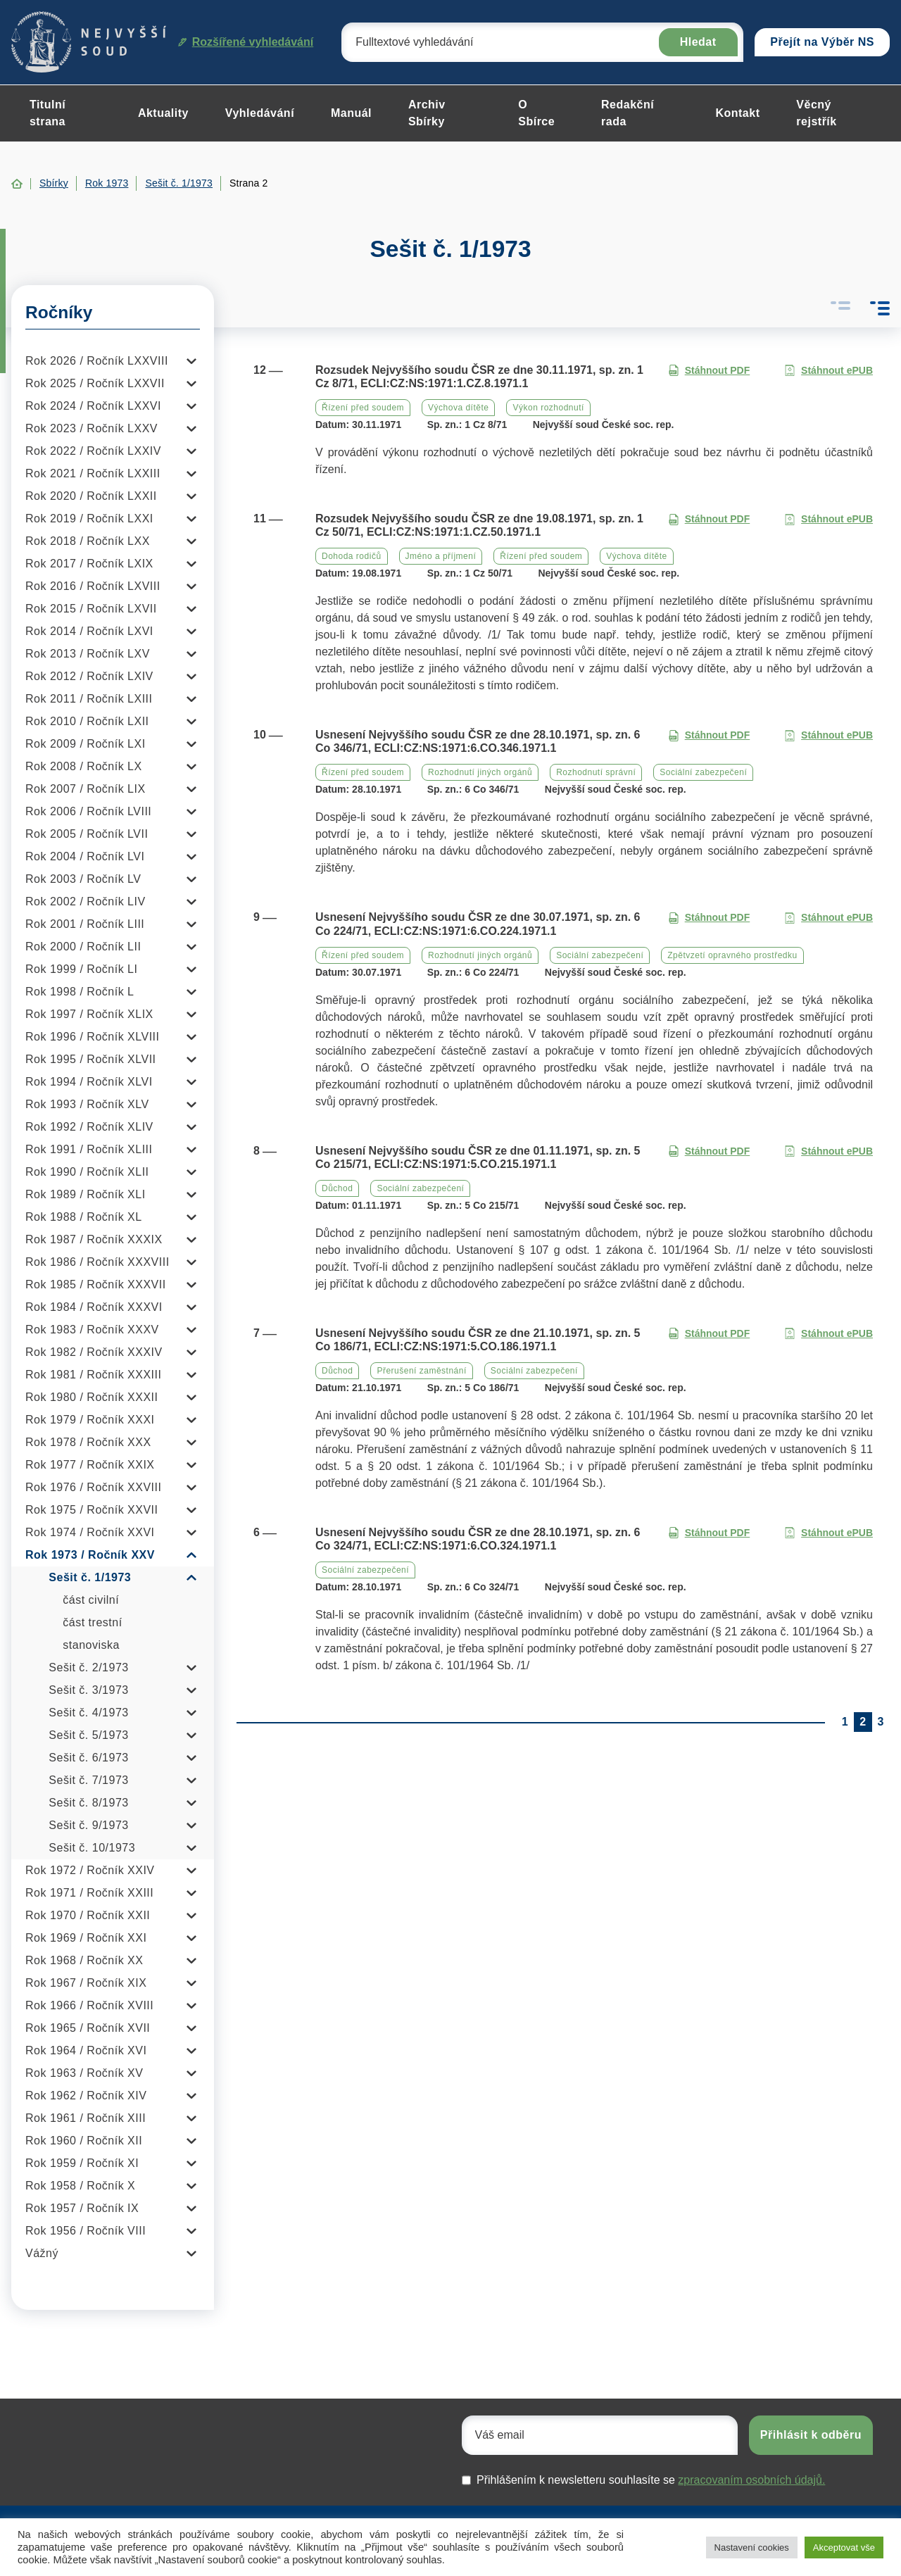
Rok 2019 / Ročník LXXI (89, 518)
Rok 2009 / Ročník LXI (85, 744)
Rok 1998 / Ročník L (79, 992)
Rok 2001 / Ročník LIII (84, 924)
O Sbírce (536, 113)
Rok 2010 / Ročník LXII (87, 721)
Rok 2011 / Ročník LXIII (88, 699)
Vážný (41, 2253)
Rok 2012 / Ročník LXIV (89, 676)
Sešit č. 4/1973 (88, 1713)
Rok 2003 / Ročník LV (83, 879)
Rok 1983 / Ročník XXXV (92, 1330)
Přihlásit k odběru (811, 2435)
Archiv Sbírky (427, 113)
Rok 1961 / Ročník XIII (85, 2118)
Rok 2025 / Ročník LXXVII (95, 383)
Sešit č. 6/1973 (88, 1758)
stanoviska (91, 1645)
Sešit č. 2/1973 (88, 1667)
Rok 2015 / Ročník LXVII (91, 609)
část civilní (91, 1600)
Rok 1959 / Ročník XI (82, 2163)
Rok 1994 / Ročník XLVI (89, 1082)
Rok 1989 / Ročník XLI (85, 1194)
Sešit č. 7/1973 (88, 1780)
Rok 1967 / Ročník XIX (85, 1983)
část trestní (92, 1622)
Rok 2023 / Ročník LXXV (91, 428)
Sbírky (53, 183)
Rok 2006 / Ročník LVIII (88, 811)
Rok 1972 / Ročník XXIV (90, 1870)
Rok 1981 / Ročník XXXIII (93, 1375)
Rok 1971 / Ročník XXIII (89, 1893)
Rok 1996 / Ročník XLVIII (92, 1037)
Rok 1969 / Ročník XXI (85, 1938)
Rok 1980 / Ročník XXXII (91, 1397)
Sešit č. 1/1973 (179, 183)
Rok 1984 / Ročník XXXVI (94, 1307)
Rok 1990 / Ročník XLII (87, 1172)
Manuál (351, 113)
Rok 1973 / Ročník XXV (90, 1555)
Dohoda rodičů (352, 556)
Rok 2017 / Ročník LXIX (89, 564)
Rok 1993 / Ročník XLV (87, 1104)
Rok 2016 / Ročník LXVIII (92, 586)
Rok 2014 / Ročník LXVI (89, 631)
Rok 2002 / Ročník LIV (85, 901)
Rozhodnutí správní (596, 772)
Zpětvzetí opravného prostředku (732, 955)
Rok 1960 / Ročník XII (83, 2141)
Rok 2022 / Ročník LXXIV (93, 451)
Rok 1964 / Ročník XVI (85, 2050)
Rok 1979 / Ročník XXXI (90, 1420)
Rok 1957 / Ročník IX (82, 2208)
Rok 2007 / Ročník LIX (85, 789)
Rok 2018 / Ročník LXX (87, 541)
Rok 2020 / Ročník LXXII (91, 496)
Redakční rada (627, 113)
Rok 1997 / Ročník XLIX (89, 1014)
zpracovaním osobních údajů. (751, 2480)
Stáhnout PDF (709, 371)
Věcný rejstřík (816, 113)
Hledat (698, 42)
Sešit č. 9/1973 (88, 1825)
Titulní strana (47, 113)
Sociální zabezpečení (703, 772)
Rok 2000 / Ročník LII (83, 947)
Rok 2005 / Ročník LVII (86, 834)
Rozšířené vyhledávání (246, 42)
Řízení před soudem (363, 408)
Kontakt (737, 113)
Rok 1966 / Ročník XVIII (89, 2005)
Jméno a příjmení (441, 556)
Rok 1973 (107, 183)
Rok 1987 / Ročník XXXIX (94, 1239)
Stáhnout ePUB (828, 371)
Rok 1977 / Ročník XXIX (90, 1465)
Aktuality (163, 113)
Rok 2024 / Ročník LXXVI (93, 406)
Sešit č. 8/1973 (88, 1803)
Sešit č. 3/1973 (88, 1690)
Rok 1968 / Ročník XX (84, 1960)
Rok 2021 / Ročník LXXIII (92, 473)
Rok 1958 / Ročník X (80, 2186)
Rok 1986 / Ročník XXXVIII (97, 1262)
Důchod (337, 1188)
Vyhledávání (259, 113)
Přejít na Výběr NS (822, 42)
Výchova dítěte (458, 408)
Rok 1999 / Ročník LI (81, 969)
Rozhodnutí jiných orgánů (480, 772)
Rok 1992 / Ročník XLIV (89, 1127)
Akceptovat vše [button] (844, 2547)
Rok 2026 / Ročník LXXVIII (96, 361)
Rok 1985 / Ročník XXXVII (95, 1284)
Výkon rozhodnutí (548, 408)
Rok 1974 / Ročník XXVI (90, 1532)
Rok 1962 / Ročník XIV (85, 2095)
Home (17, 183)
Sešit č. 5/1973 (88, 1735)
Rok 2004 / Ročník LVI (84, 856)
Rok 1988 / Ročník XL (83, 1217)
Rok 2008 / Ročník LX (83, 766)
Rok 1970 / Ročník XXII (87, 1915)
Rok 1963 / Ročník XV (84, 2073)
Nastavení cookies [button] (751, 2547)
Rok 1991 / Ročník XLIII (88, 1149)
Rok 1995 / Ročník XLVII (90, 1059)
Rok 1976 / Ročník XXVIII (93, 1487)
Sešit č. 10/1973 (92, 1848)
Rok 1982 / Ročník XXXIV (94, 1352)
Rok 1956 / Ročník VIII (85, 2231)
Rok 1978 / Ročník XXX (88, 1442)
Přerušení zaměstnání (421, 1371)
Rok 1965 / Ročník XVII (87, 2028)
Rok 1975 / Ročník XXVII (91, 1510)
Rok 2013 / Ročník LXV (87, 654)
